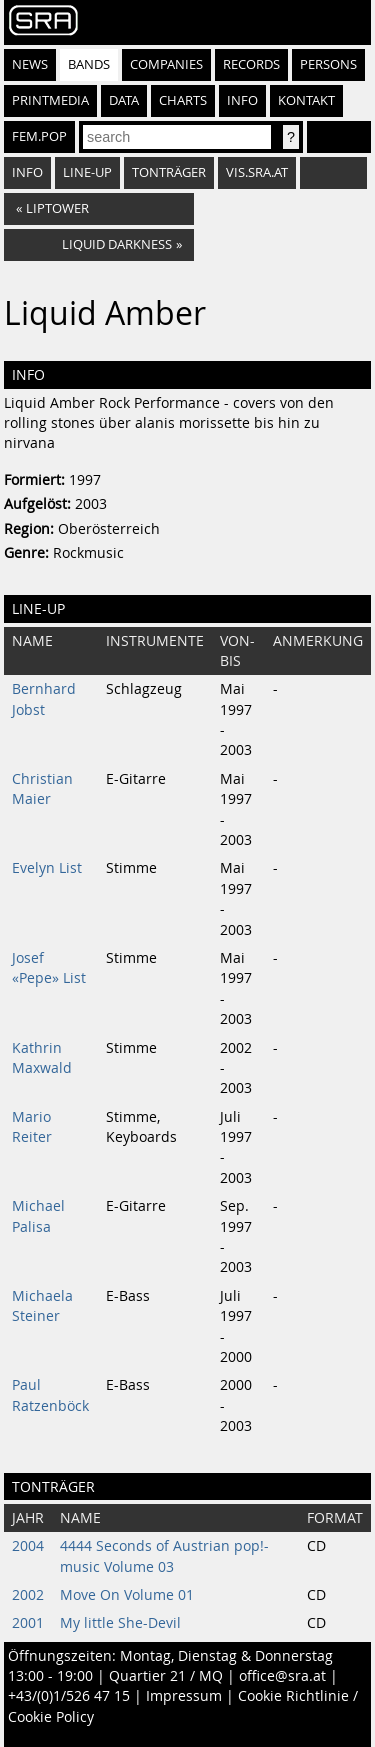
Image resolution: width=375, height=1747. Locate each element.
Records (251, 64)
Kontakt (306, 100)
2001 (28, 1623)
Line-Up (87, 172)
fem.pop (39, 136)
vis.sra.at (257, 172)
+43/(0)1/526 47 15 (69, 1696)
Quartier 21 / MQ (166, 1676)
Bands (89, 64)
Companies (166, 64)
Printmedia (50, 100)
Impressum (184, 1696)
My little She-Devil (120, 1623)
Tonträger (169, 172)
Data (124, 100)
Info (242, 100)
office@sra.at (282, 1676)
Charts (183, 100)
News (30, 64)
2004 (28, 1546)
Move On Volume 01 (127, 1595)
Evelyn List (47, 868)
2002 (28, 1595)
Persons (328, 64)
